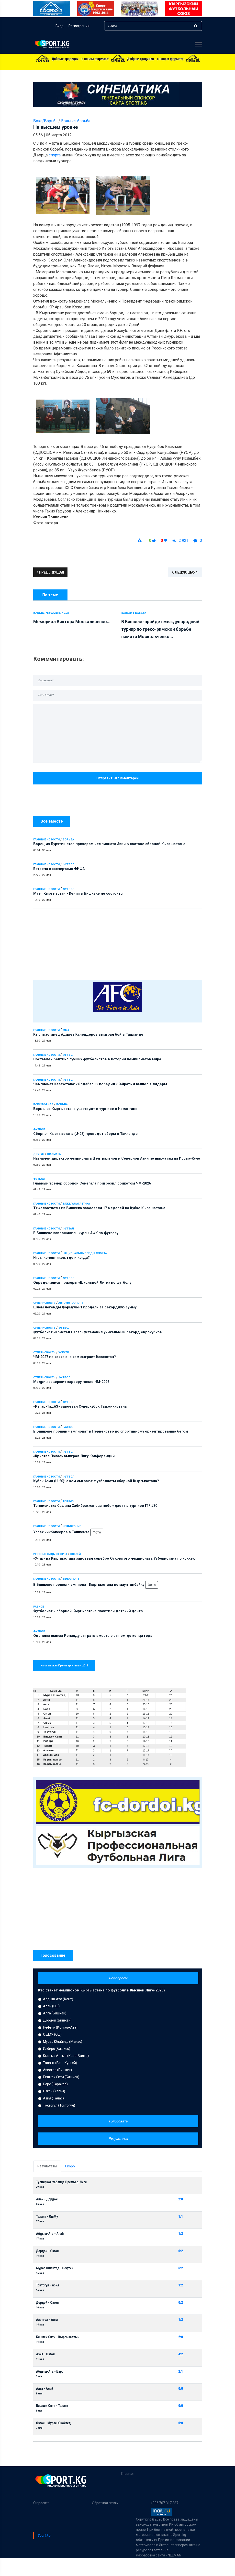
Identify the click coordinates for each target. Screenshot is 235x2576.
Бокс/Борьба (43, 1104)
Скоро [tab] (70, 2166)
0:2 (180, 2251)
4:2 (180, 2354)
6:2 (180, 2268)
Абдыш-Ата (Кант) (58, 1999)
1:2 (180, 2234)
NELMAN (174, 2555)
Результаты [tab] (47, 2166)
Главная (127, 2474)
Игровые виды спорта (50, 1554)
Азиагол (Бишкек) (57, 2070)
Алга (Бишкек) (54, 2013)
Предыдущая (50, 572)
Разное (68, 1427)
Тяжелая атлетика (76, 1203)
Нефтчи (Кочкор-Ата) (60, 2027)
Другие (38, 1154)
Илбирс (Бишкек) (56, 2049)
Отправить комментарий (117, 778)
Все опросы (118, 1978)
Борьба (68, 839)
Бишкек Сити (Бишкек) (61, 2077)
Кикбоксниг (72, 1526)
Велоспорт (71, 1578)
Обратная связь (105, 2503)
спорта (55, 155)
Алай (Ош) (51, 2006)
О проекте (41, 2503)
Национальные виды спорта (85, 1253)
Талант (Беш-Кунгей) (60, 2063)
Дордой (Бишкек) (57, 2020)
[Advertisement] (117, 943)
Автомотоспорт (70, 1302)
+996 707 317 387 (164, 2503)
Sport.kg (43, 2535)
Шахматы (54, 1154)
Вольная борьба (75, 121)
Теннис (68, 1501)
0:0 (180, 2389)
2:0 (180, 2199)
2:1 (180, 2371)
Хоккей (63, 1352)
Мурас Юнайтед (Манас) (62, 2041)
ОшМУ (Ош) (52, 2034)
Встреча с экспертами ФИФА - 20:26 (181, 66)
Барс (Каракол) (55, 2084)
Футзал (68, 1228)
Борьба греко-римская (51, 613)
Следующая (185, 572)
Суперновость (44, 1302)
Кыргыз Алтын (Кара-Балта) (66, 2056)
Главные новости (46, 839)
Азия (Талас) (53, 2098)
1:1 (180, 2217)
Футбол (68, 864)
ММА (66, 1030)
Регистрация (79, 26)
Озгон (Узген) (54, 2091)
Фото (97, 1532)
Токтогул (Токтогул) (59, 2105)
